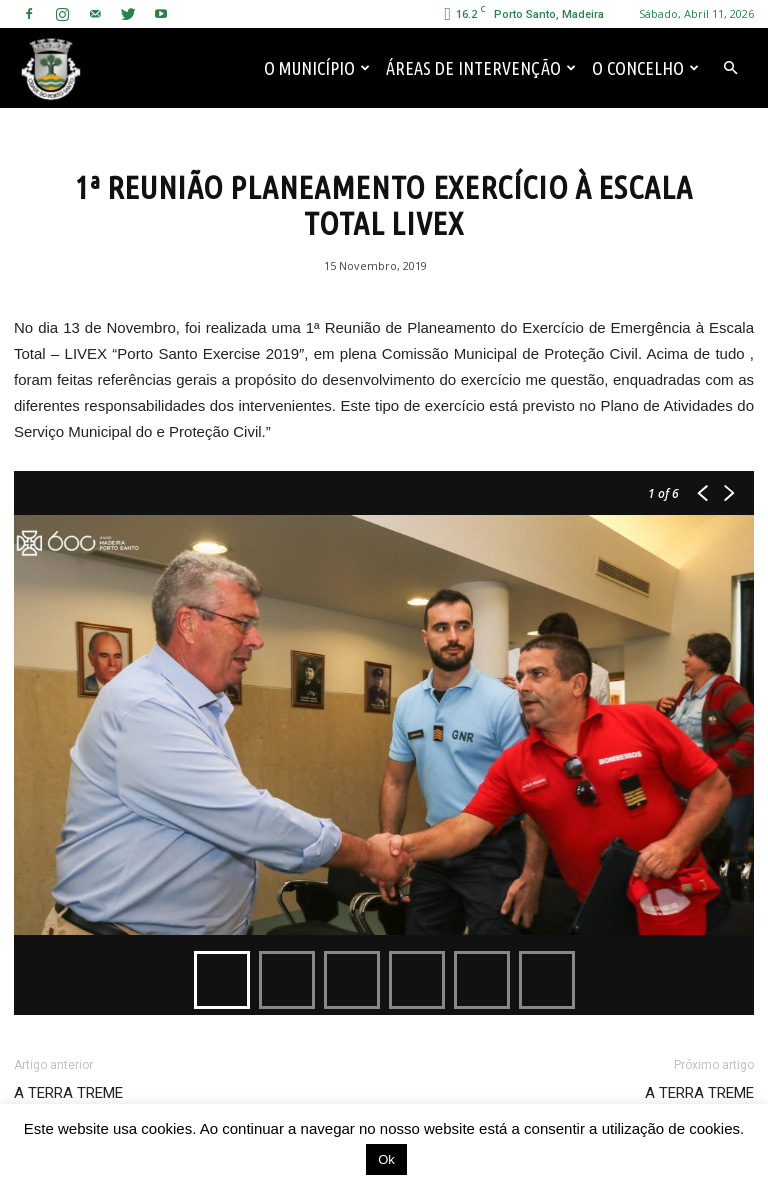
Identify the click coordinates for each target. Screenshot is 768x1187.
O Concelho (645, 68)
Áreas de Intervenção (481, 68)
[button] (730, 68)
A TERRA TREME (68, 1093)
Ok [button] (386, 1159)
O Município (317, 68)
